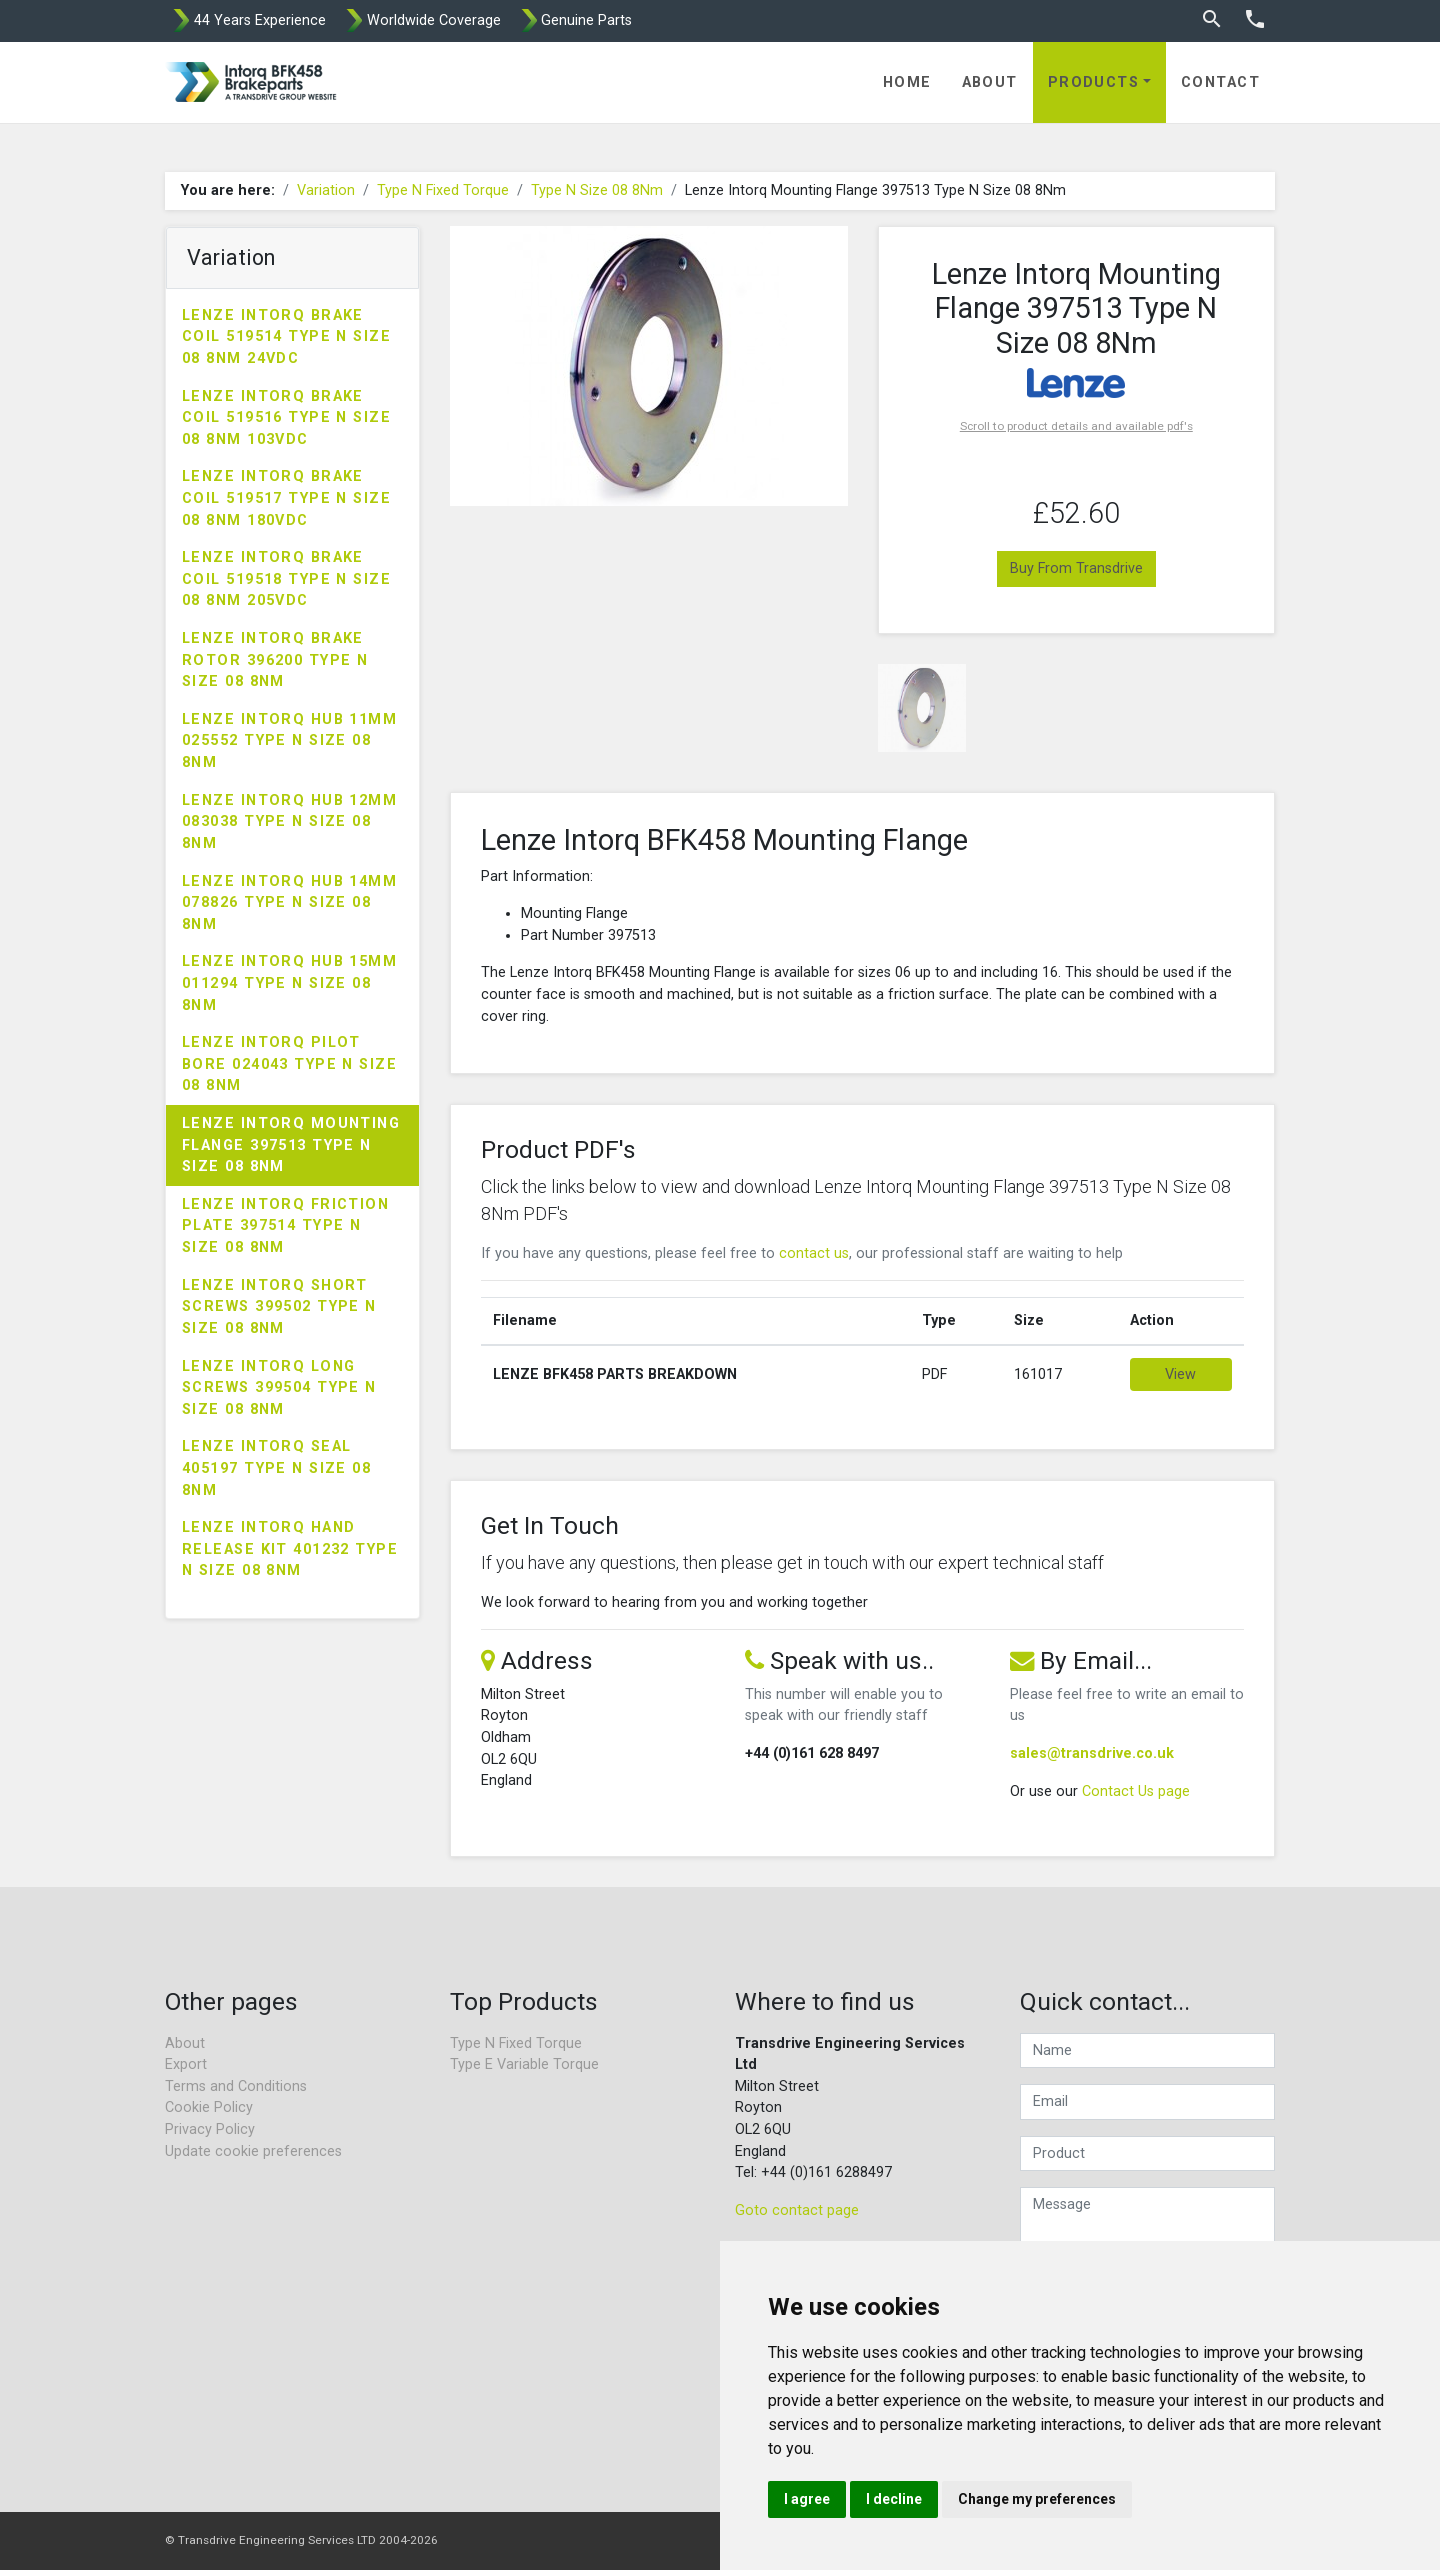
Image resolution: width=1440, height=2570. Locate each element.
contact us (814, 1253)
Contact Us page (1136, 1791)
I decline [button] (894, 2499)
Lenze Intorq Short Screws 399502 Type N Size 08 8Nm (279, 1307)
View (1180, 1374)
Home (907, 82)
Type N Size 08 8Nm (597, 190)
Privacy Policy (210, 2129)
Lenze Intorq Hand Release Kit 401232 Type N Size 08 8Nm (290, 1549)
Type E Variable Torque (524, 2064)
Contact (1220, 82)
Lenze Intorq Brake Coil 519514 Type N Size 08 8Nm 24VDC (286, 337)
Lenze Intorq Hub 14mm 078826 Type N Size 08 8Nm (289, 903)
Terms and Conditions (236, 2086)
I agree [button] (807, 2499)
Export (186, 2064)
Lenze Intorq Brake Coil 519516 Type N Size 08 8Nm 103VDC (286, 418)
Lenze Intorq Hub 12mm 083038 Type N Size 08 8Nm (289, 822)
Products (1094, 82)
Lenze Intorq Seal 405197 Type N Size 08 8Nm (276, 1468)
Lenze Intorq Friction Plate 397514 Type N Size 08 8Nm (285, 1226)
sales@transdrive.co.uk (1092, 1753)
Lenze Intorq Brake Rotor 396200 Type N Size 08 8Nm (275, 660)
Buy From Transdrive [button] (1076, 568)
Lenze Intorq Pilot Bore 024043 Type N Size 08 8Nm (289, 1064)
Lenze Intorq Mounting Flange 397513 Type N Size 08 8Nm (291, 1145)
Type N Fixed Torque (443, 190)
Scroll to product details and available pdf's (1076, 426)
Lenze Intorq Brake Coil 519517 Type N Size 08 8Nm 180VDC (286, 498)
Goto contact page (797, 2210)
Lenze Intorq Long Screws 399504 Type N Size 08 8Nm (279, 1388)
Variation (326, 190)
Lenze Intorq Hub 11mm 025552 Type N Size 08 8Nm (289, 741)
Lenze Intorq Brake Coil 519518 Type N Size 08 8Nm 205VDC (286, 579)
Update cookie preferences (253, 2151)
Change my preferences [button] (1037, 2499)
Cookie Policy (209, 2107)
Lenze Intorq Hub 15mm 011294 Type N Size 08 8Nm (289, 983)
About (990, 82)
